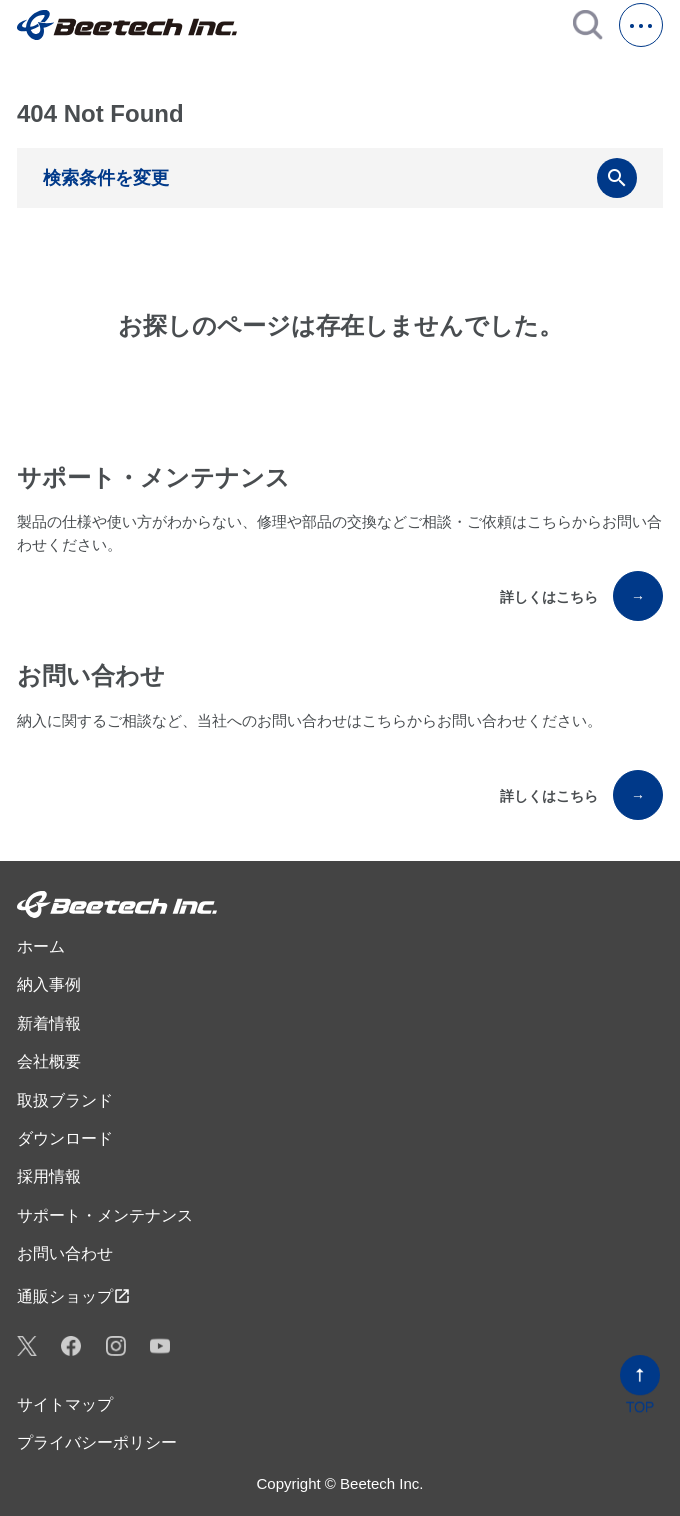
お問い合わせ (65, 1253)
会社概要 (49, 1061)
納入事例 (49, 984)
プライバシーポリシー (97, 1442)
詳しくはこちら (581, 596)
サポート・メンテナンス (105, 1215)
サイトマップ (65, 1404)
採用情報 (49, 1176)
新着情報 (49, 1023)
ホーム (41, 946)
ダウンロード (65, 1138)
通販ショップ (74, 1296)
